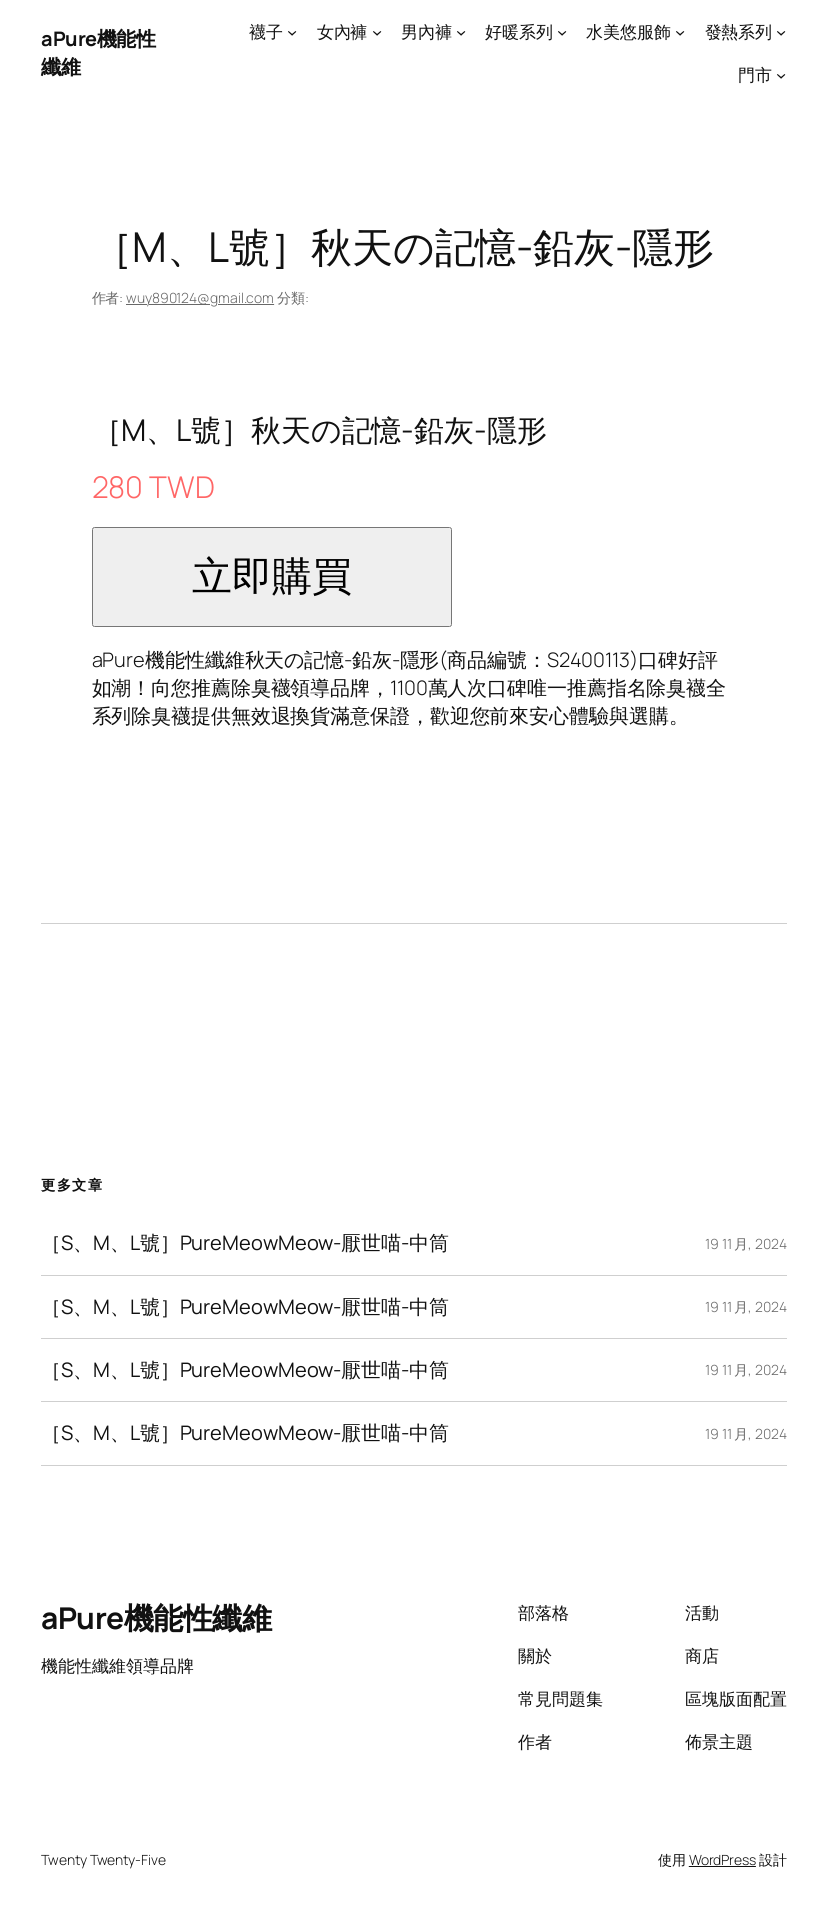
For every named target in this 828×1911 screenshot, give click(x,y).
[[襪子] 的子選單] (292, 32)
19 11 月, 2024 (746, 1243)
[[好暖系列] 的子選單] (562, 32)
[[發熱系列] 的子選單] (781, 32)
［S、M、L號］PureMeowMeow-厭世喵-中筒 (244, 1243)
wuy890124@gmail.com (200, 297)
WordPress (722, 1859)
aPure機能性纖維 (156, 1617)
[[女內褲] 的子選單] (377, 32)
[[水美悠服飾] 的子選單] (680, 32)
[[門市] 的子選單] (781, 75)
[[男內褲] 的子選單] (461, 32)
